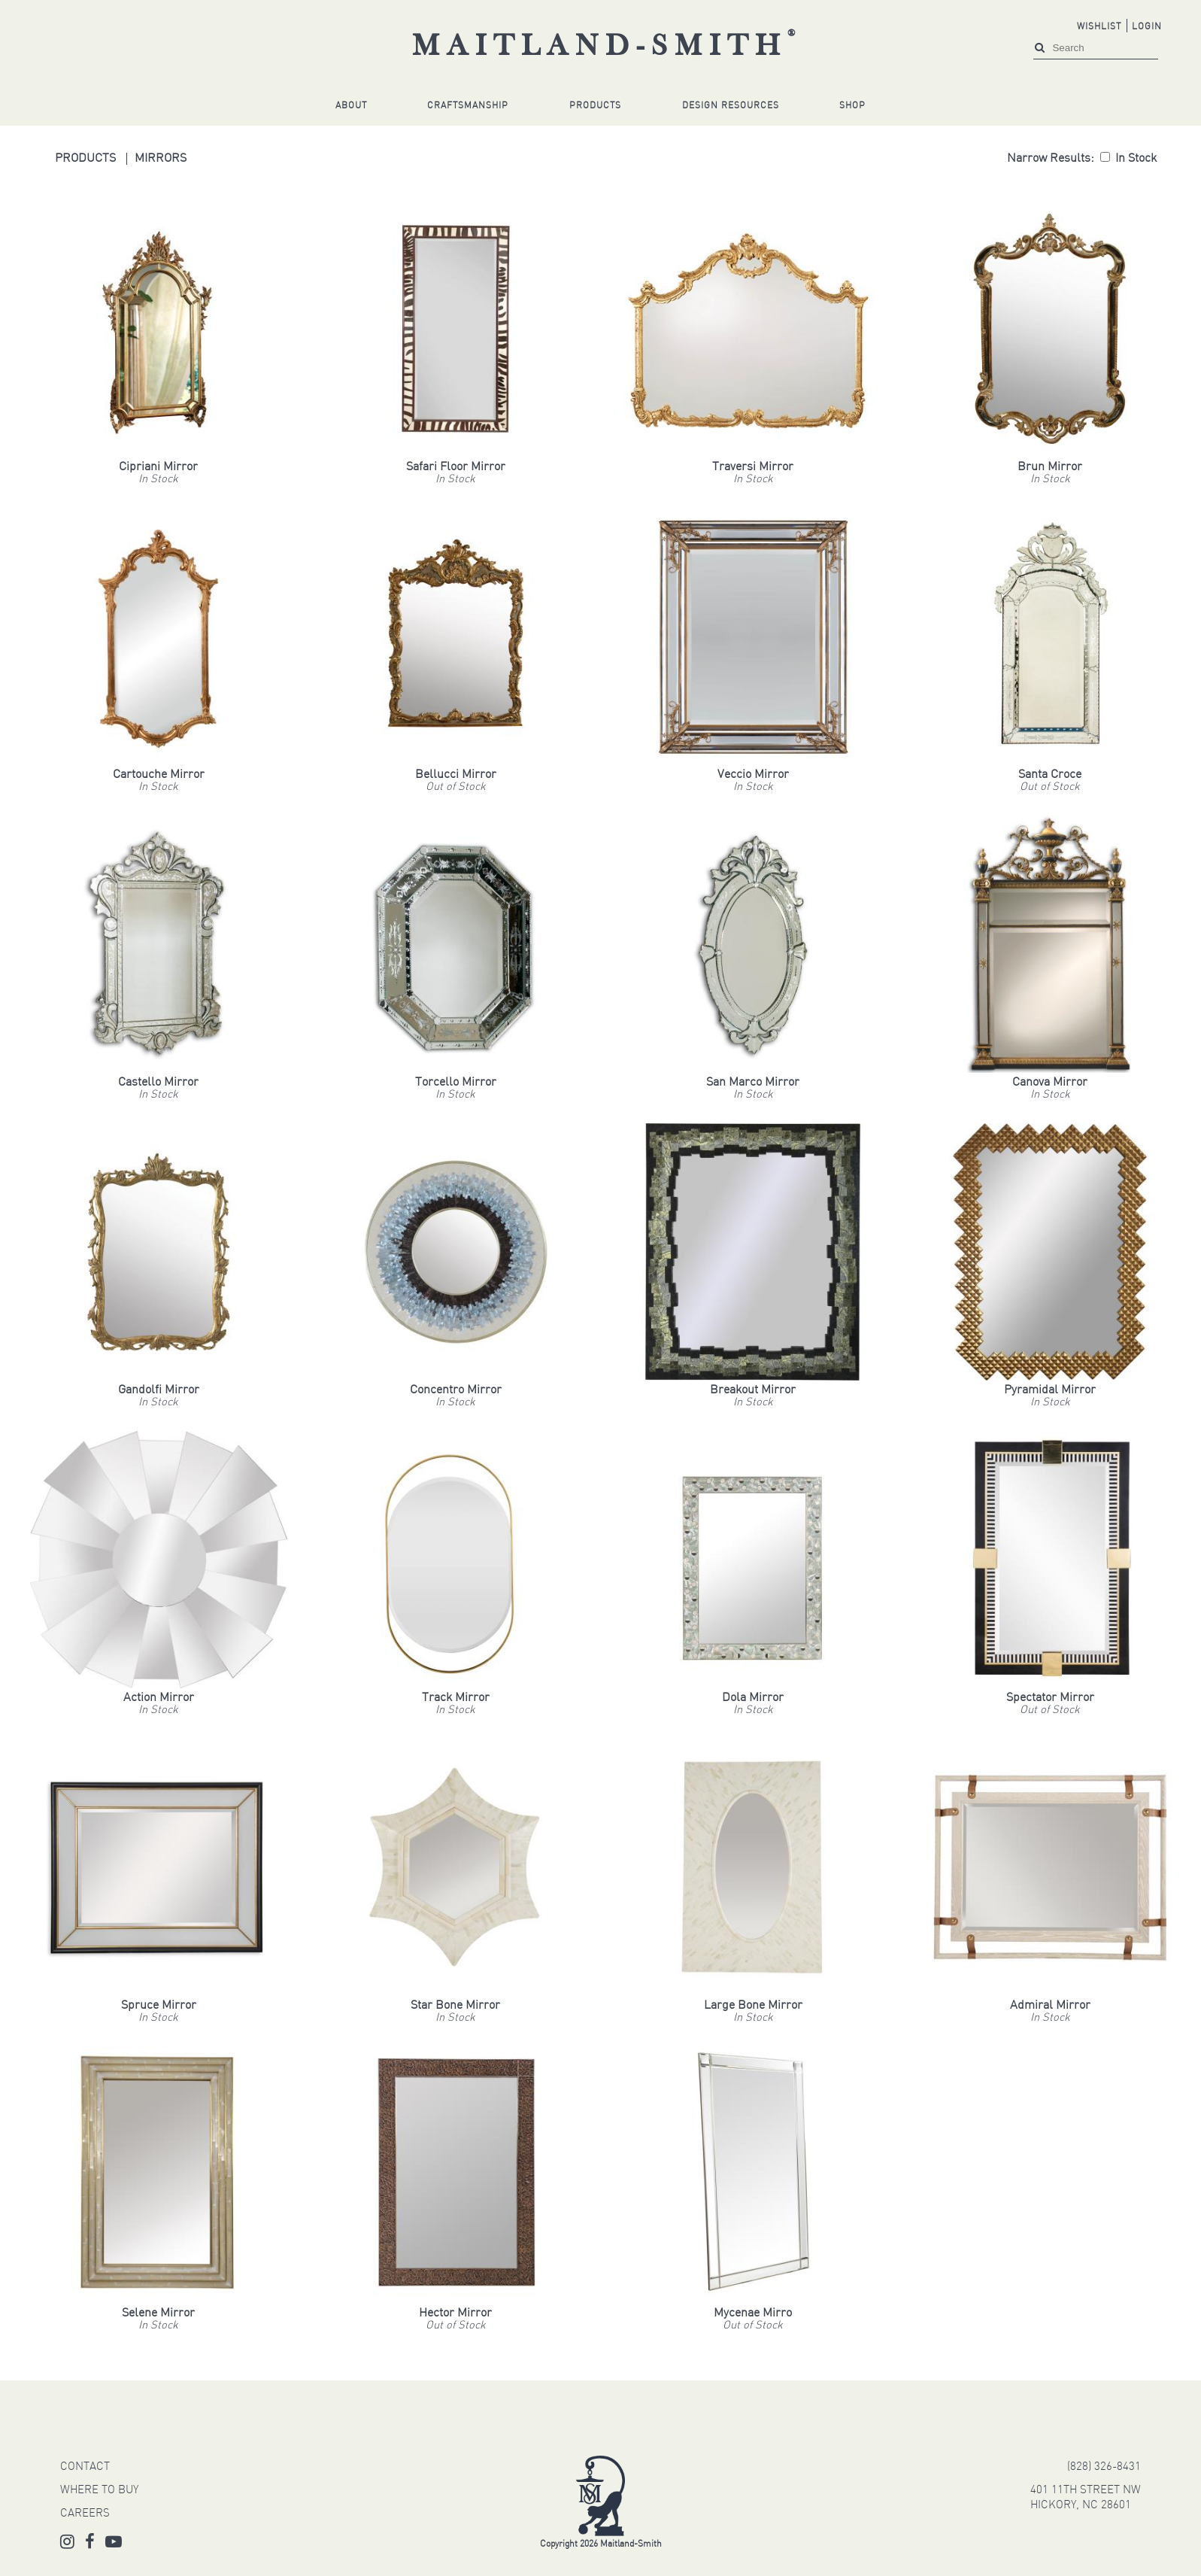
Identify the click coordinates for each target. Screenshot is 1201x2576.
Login (1147, 27)
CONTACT (85, 2467)
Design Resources (730, 106)
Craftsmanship (467, 106)
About (351, 106)
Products (595, 106)
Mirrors (161, 159)
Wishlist (1099, 27)
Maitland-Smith (607, 47)
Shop (852, 106)
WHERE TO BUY (99, 2490)
